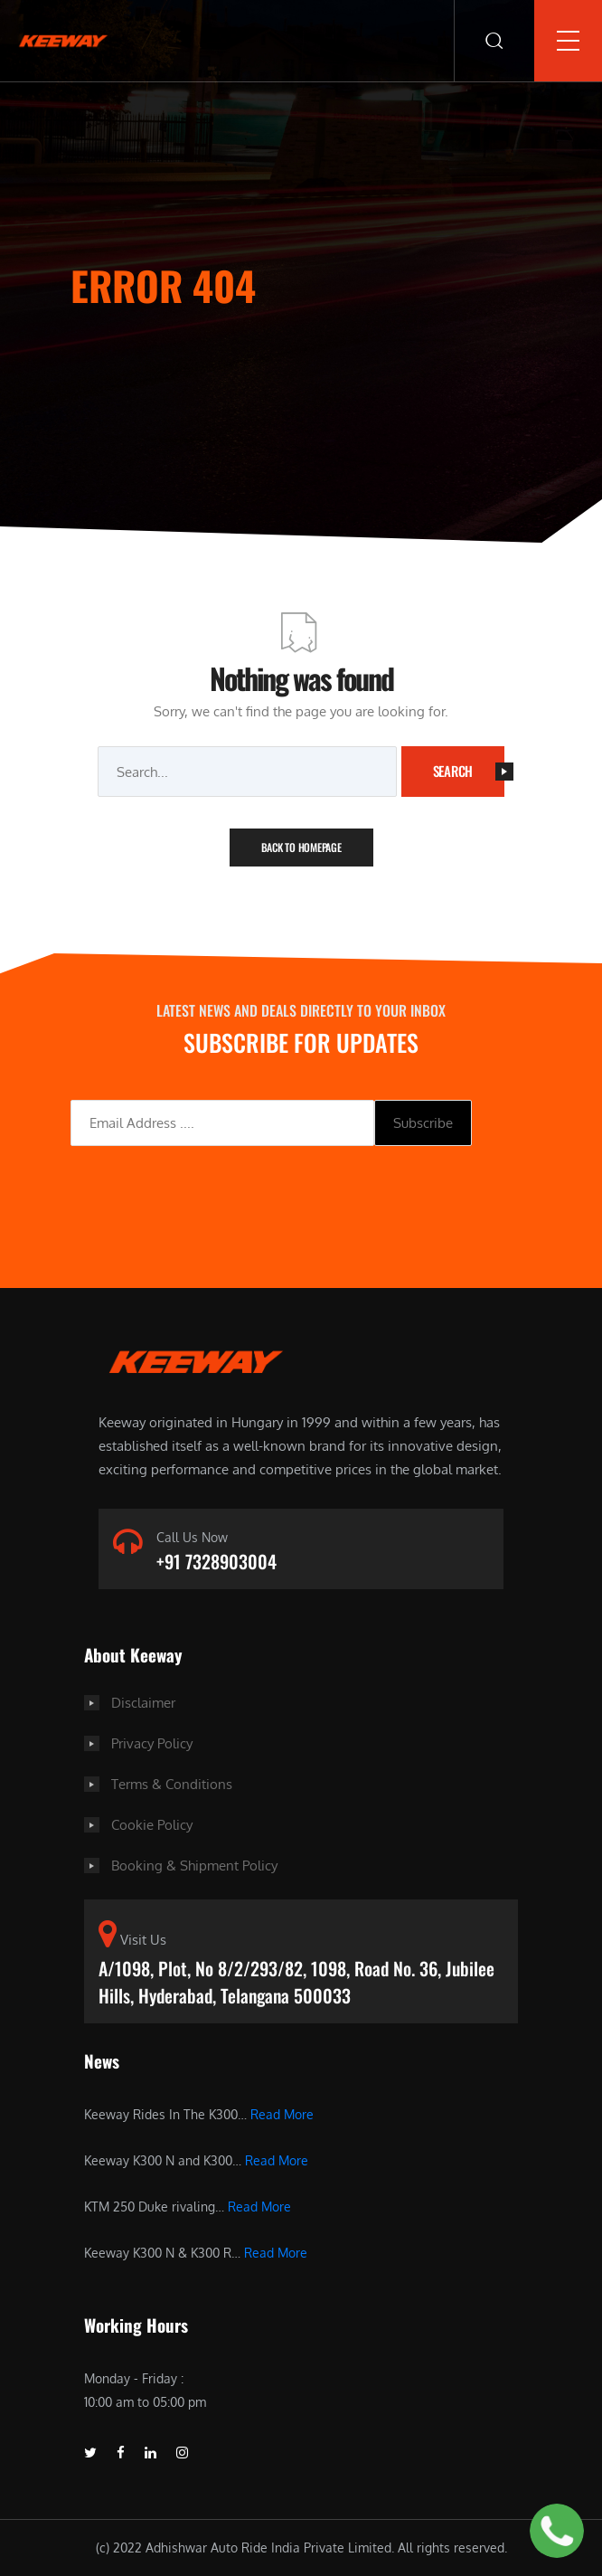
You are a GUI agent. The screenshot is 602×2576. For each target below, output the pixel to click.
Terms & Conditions (171, 1784)
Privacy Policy (152, 1743)
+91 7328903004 (216, 1561)
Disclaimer (143, 1702)
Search (469, 771)
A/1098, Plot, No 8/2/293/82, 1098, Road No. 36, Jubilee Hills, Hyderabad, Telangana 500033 (296, 1982)
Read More (282, 2114)
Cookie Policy (152, 1824)
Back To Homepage (301, 847)
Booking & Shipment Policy (194, 1865)
